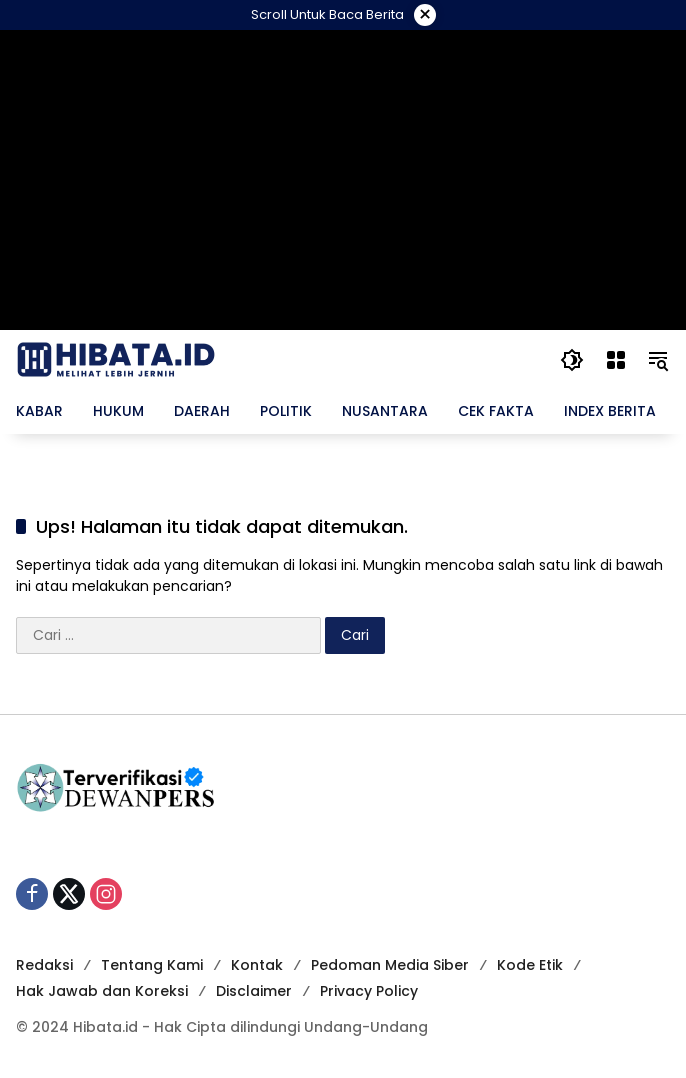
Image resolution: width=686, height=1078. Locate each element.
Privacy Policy (369, 991)
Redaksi (44, 965)
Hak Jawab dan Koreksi (102, 991)
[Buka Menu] (614, 360)
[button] (570, 360)
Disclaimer (254, 991)
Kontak (257, 965)
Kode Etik (530, 965)
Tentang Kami (152, 965)
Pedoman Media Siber (390, 965)
